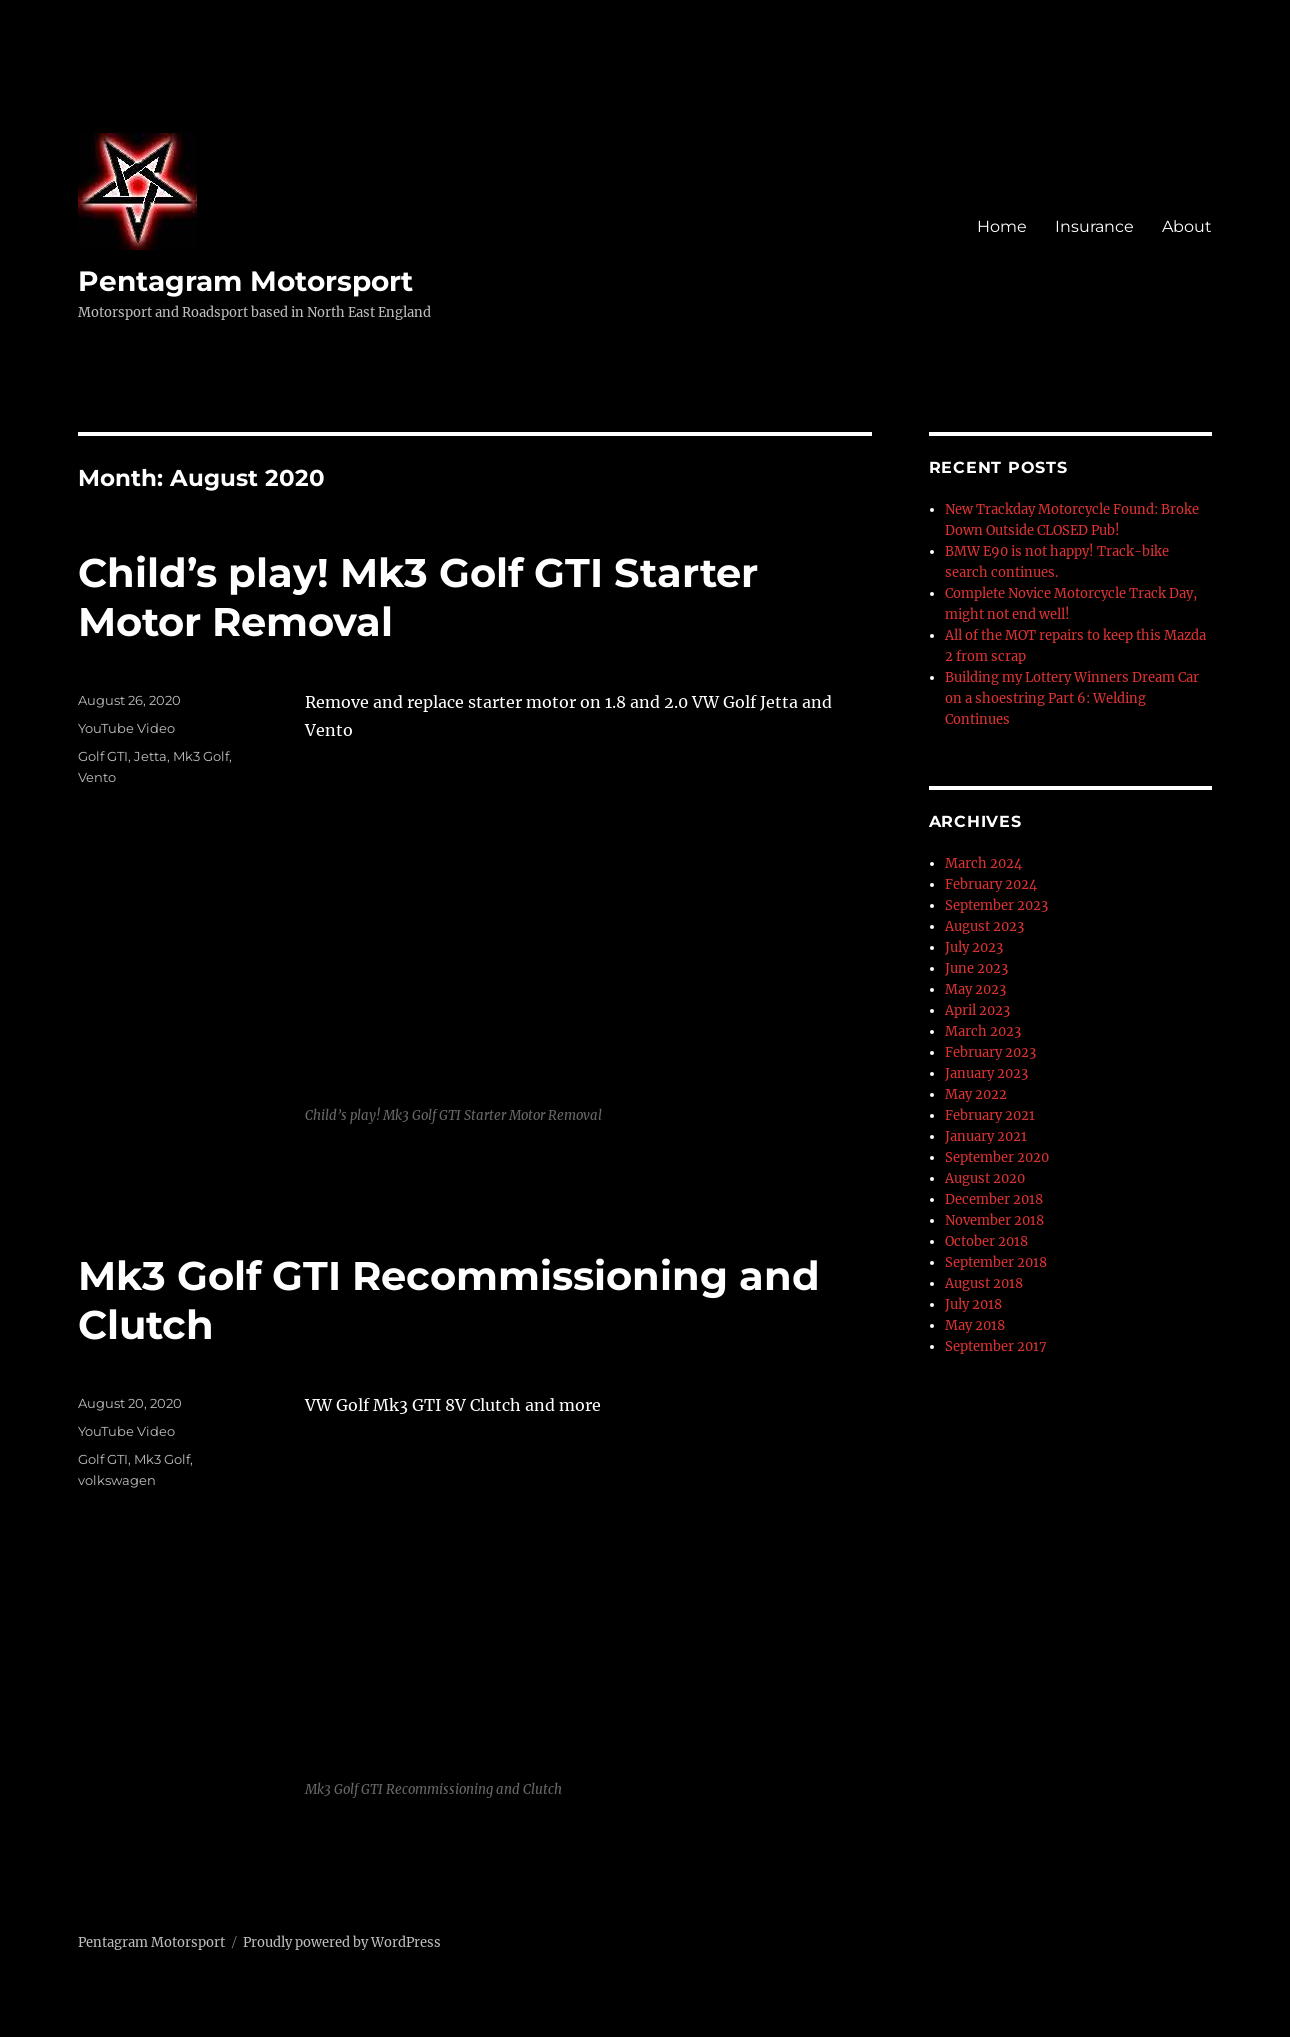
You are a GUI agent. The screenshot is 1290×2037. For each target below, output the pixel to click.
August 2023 (984, 926)
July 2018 (973, 1304)
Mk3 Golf (201, 756)
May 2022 (976, 1094)
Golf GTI (103, 756)
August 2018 (984, 1283)
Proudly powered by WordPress (342, 1942)
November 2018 (994, 1220)
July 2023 (974, 947)
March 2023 (983, 1031)
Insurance (1094, 226)
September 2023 (996, 905)
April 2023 (977, 1010)
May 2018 (975, 1325)
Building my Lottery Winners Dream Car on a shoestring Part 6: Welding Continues (1072, 698)
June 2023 (976, 968)
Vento (97, 777)
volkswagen (117, 1480)
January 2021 (986, 1136)
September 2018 (996, 1262)
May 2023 (975, 989)
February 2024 (991, 884)
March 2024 (983, 863)
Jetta (150, 756)
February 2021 (990, 1115)
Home (1002, 226)
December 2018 (994, 1199)
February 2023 (990, 1052)
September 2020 (997, 1157)
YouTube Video (126, 728)
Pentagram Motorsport (245, 281)
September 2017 (996, 1346)
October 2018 (986, 1241)
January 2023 (986, 1073)
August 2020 (985, 1178)
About (1187, 226)
